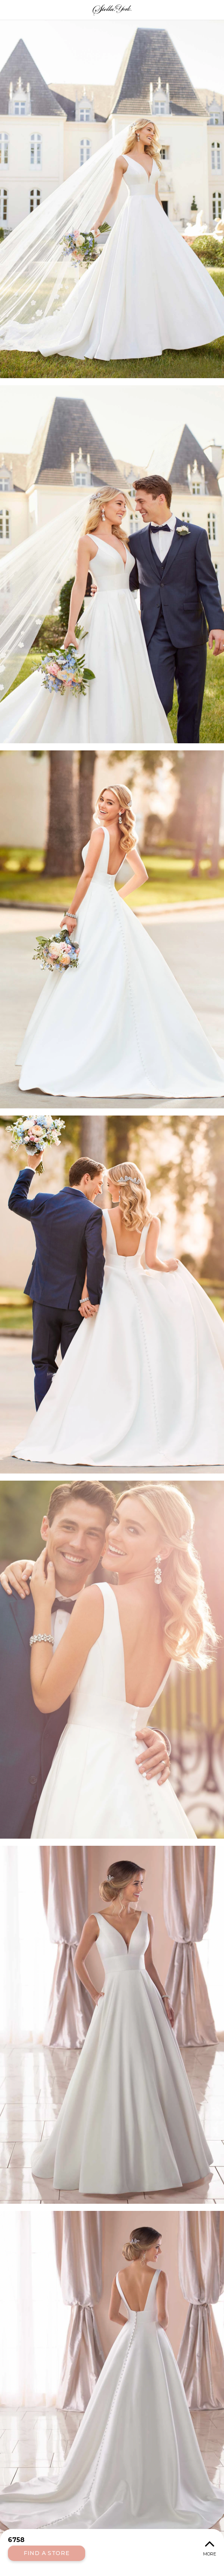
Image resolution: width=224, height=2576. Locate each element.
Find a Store (46, 2553)
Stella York (112, 10)
